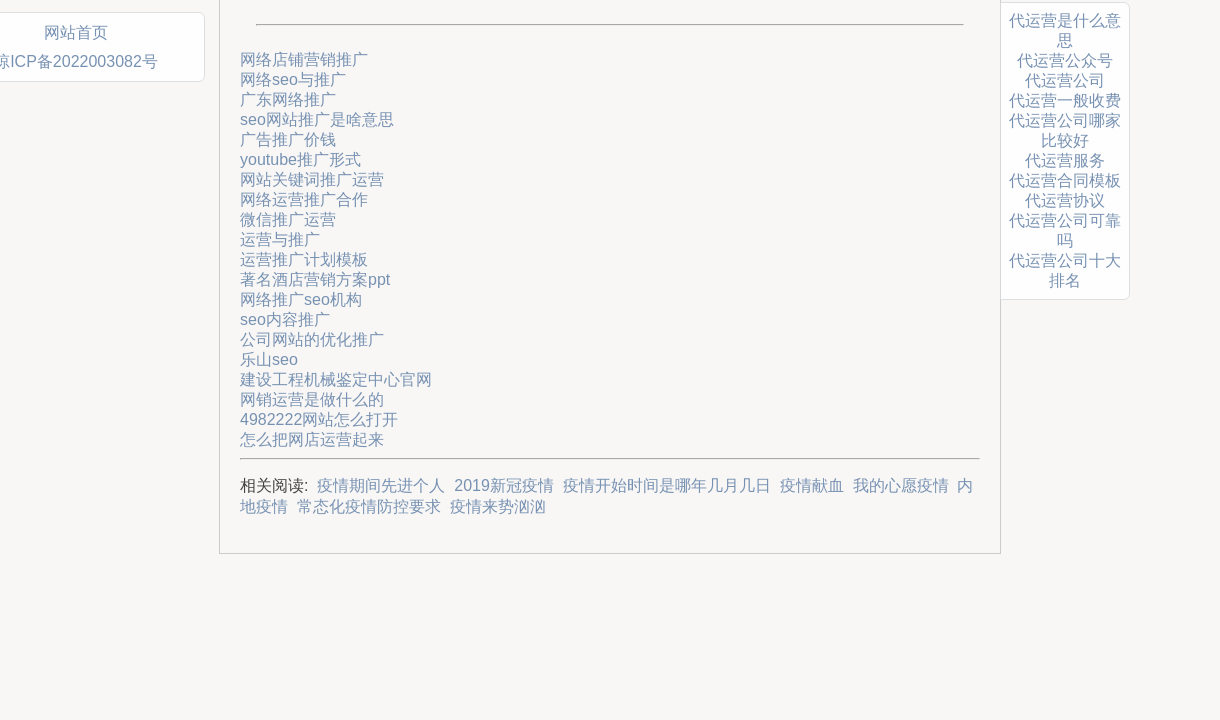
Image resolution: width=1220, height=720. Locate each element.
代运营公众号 (1065, 60)
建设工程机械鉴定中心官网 (336, 379)
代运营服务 (1065, 160)
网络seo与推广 (293, 79)
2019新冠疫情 (504, 485)
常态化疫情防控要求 (369, 506)
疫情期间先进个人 (381, 485)
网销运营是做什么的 (312, 399)
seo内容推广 (285, 319)
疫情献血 (812, 485)
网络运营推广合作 (304, 199)
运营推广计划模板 (304, 259)
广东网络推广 (288, 99)
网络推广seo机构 (301, 299)
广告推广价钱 (288, 139)
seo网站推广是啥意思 (317, 119)
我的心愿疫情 (901, 485)
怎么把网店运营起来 (312, 439)
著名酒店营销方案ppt (315, 279)
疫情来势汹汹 (498, 506)
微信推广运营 (288, 219)
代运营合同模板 (1065, 180)
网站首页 (76, 32)
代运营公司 (1065, 80)
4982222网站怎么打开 (319, 419)
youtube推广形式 (300, 159)
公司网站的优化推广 (312, 339)
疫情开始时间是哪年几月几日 (667, 485)
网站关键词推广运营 (312, 179)
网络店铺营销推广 (304, 59)
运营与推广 (280, 239)
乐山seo (269, 359)
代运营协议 (1065, 200)
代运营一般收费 (1065, 100)
